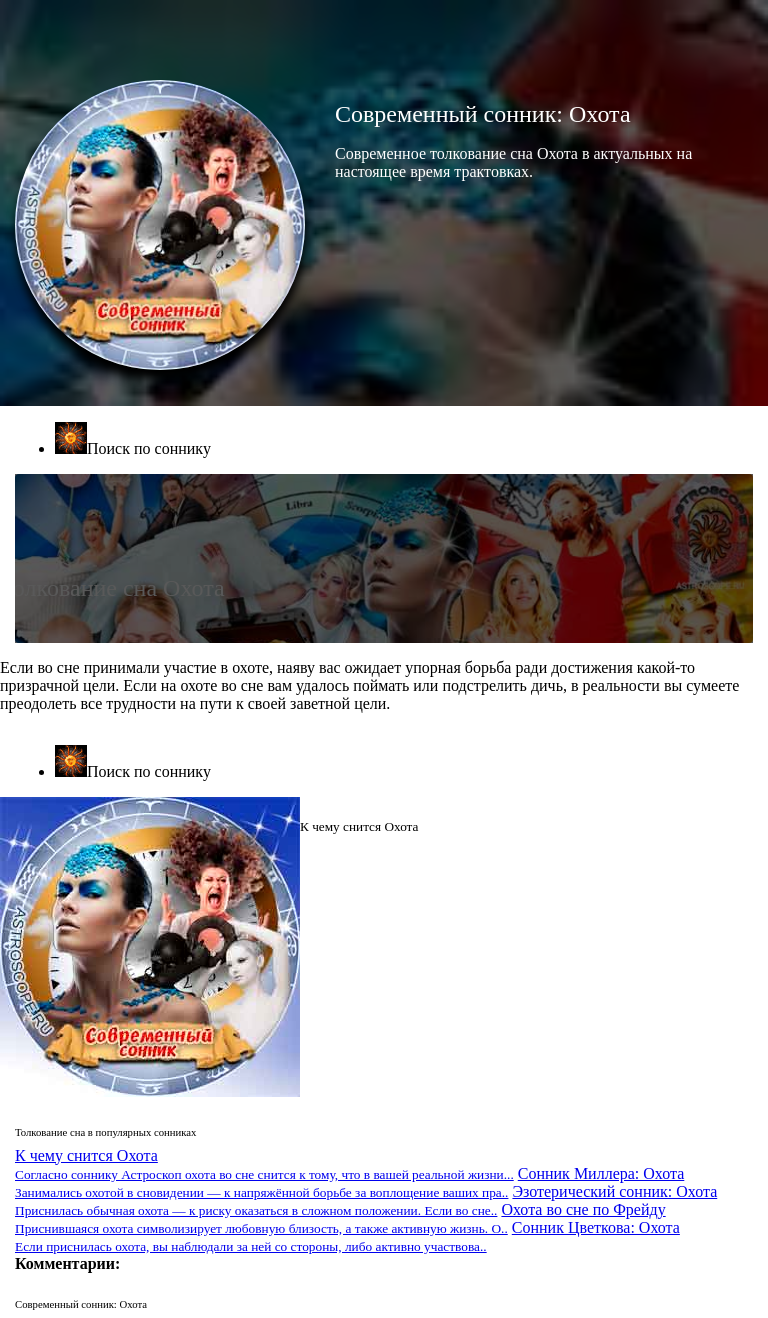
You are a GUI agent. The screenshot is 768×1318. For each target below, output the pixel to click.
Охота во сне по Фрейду (340, 1218)
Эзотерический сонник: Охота (366, 1200)
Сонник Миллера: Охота (349, 1182)
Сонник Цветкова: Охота (347, 1236)
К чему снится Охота (264, 1164)
